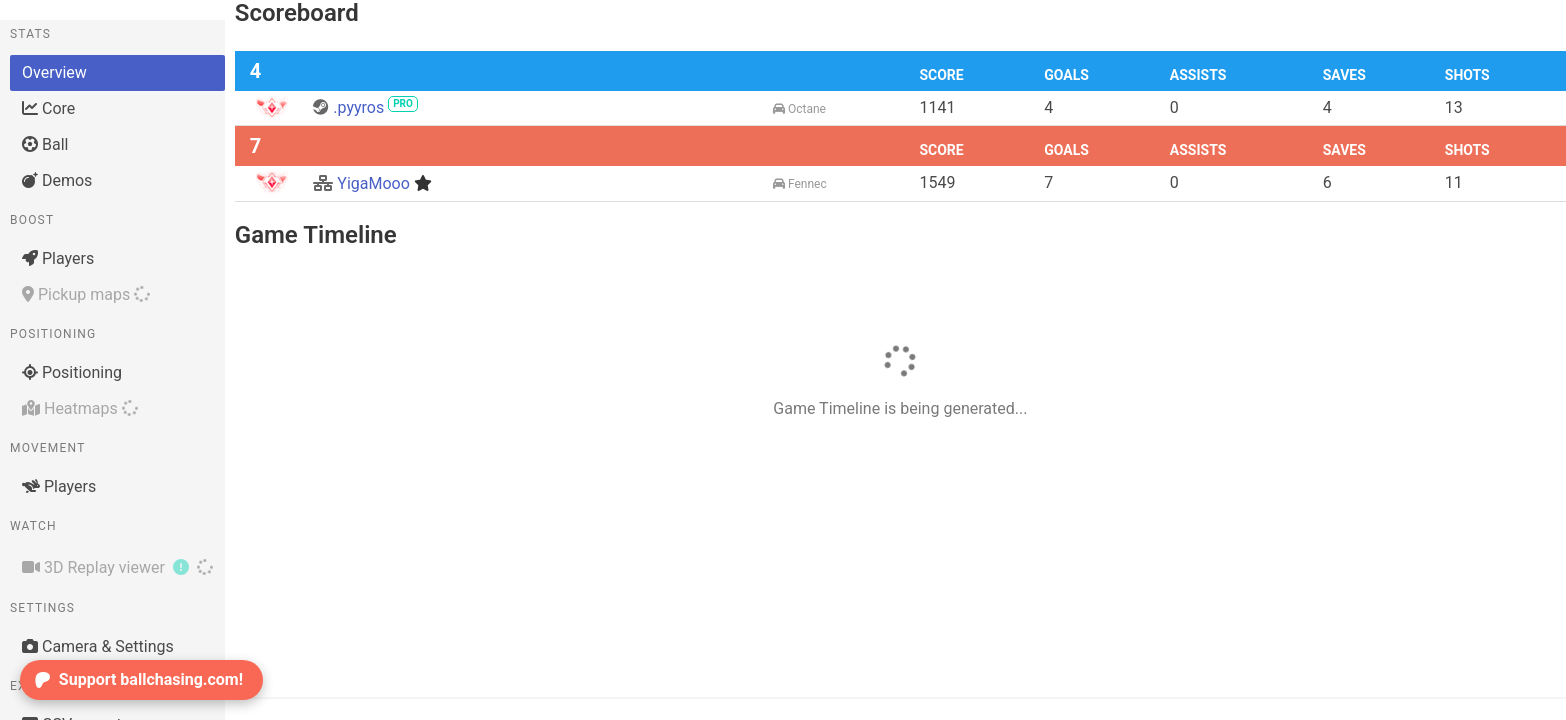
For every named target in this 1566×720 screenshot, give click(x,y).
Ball (45, 144)
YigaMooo (372, 183)
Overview (54, 72)
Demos (57, 180)
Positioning (72, 372)
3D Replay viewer (117, 567)
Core (48, 108)
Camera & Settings (98, 646)
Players (58, 258)
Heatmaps (80, 408)
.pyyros (365, 107)
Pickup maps (86, 294)
